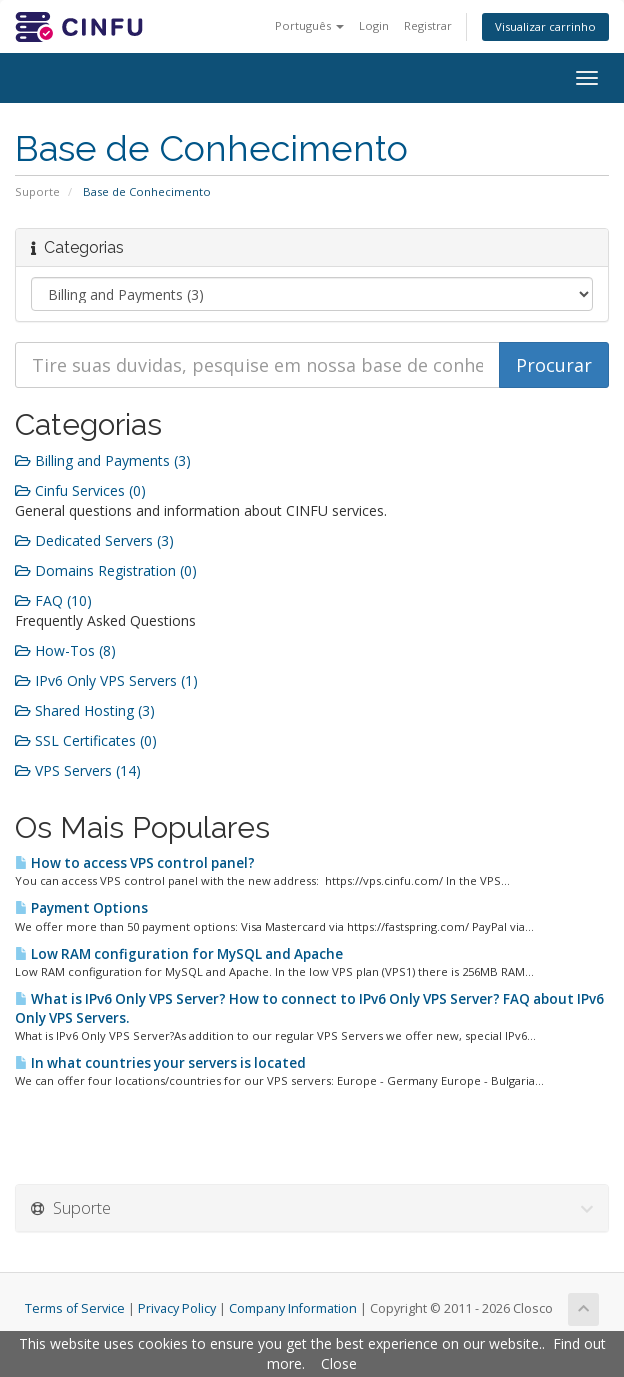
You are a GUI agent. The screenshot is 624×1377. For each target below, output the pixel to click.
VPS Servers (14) (78, 770)
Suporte (37, 191)
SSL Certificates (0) (86, 740)
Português (309, 25)
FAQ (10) (53, 600)
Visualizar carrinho (545, 26)
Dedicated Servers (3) (94, 540)
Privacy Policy (177, 1308)
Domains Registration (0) (106, 570)
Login (374, 25)
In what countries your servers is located (160, 1063)
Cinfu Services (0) (80, 490)
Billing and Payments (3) (103, 460)
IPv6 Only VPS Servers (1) (106, 680)
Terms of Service (75, 1308)
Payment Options (81, 908)
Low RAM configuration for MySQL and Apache (179, 954)
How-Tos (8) (65, 650)
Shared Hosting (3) (85, 710)
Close (339, 1363)
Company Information (293, 1308)
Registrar (428, 25)
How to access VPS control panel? (135, 863)
